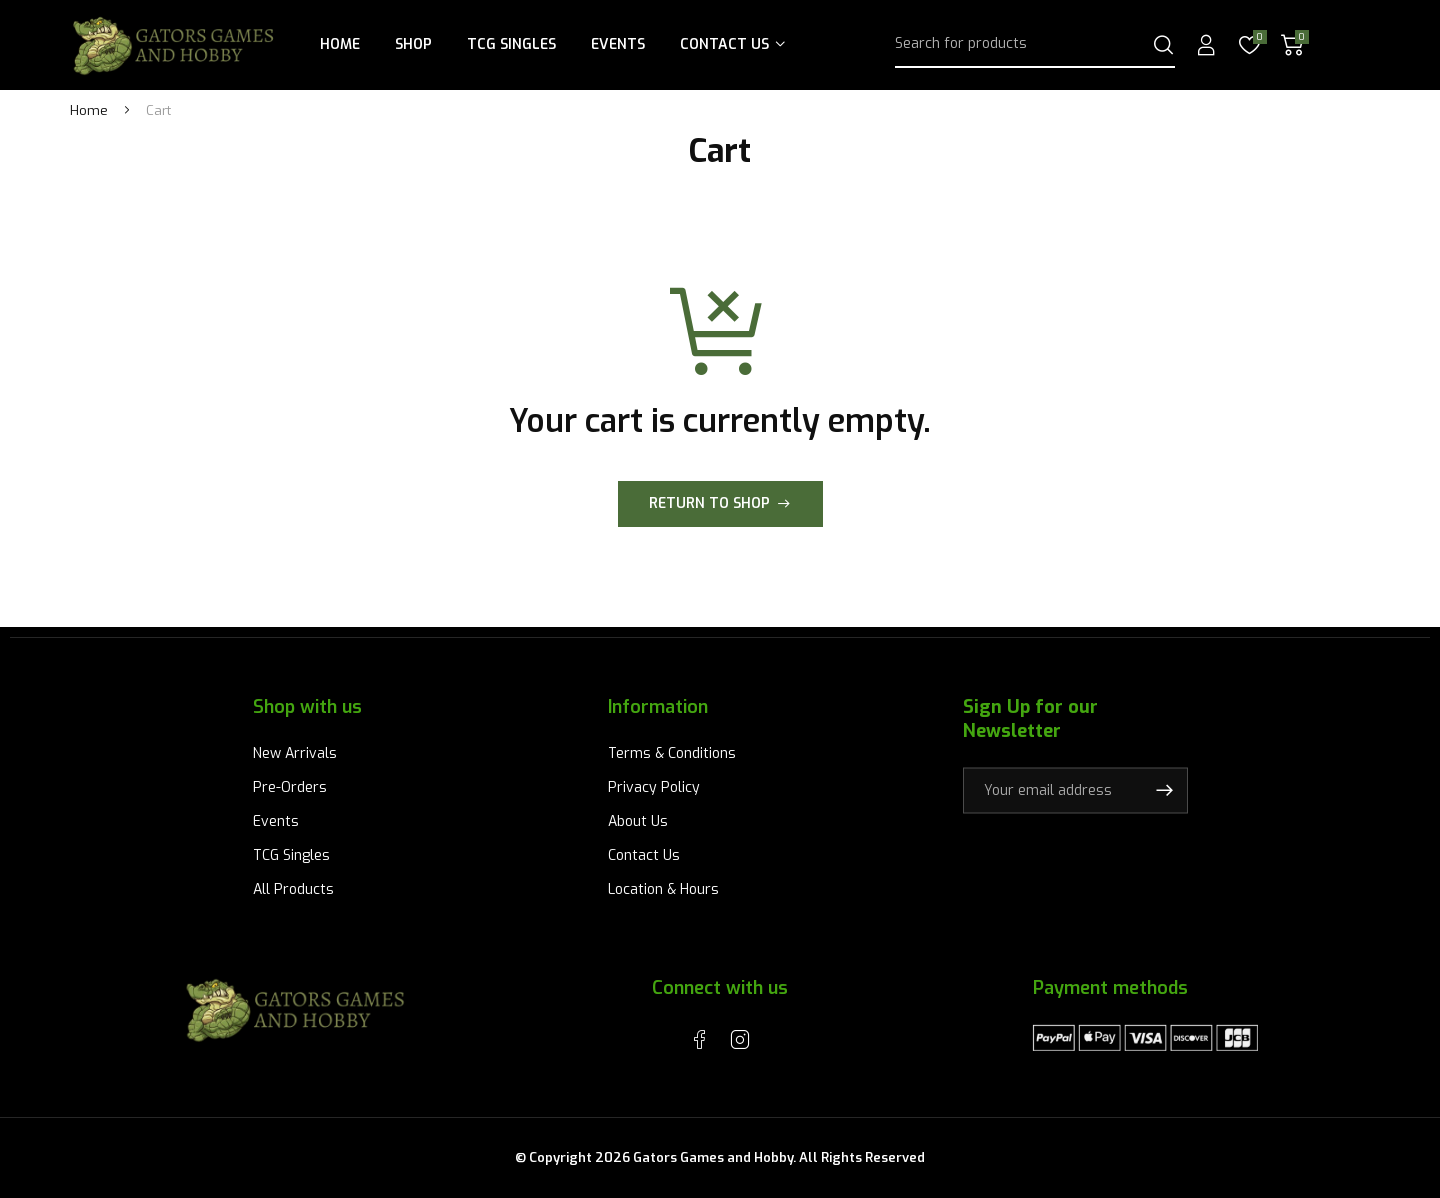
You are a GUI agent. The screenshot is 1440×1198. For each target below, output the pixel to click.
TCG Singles (511, 44)
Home (340, 44)
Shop (413, 44)
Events (618, 44)
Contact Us (724, 44)
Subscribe (1164, 790)
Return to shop (709, 503)
